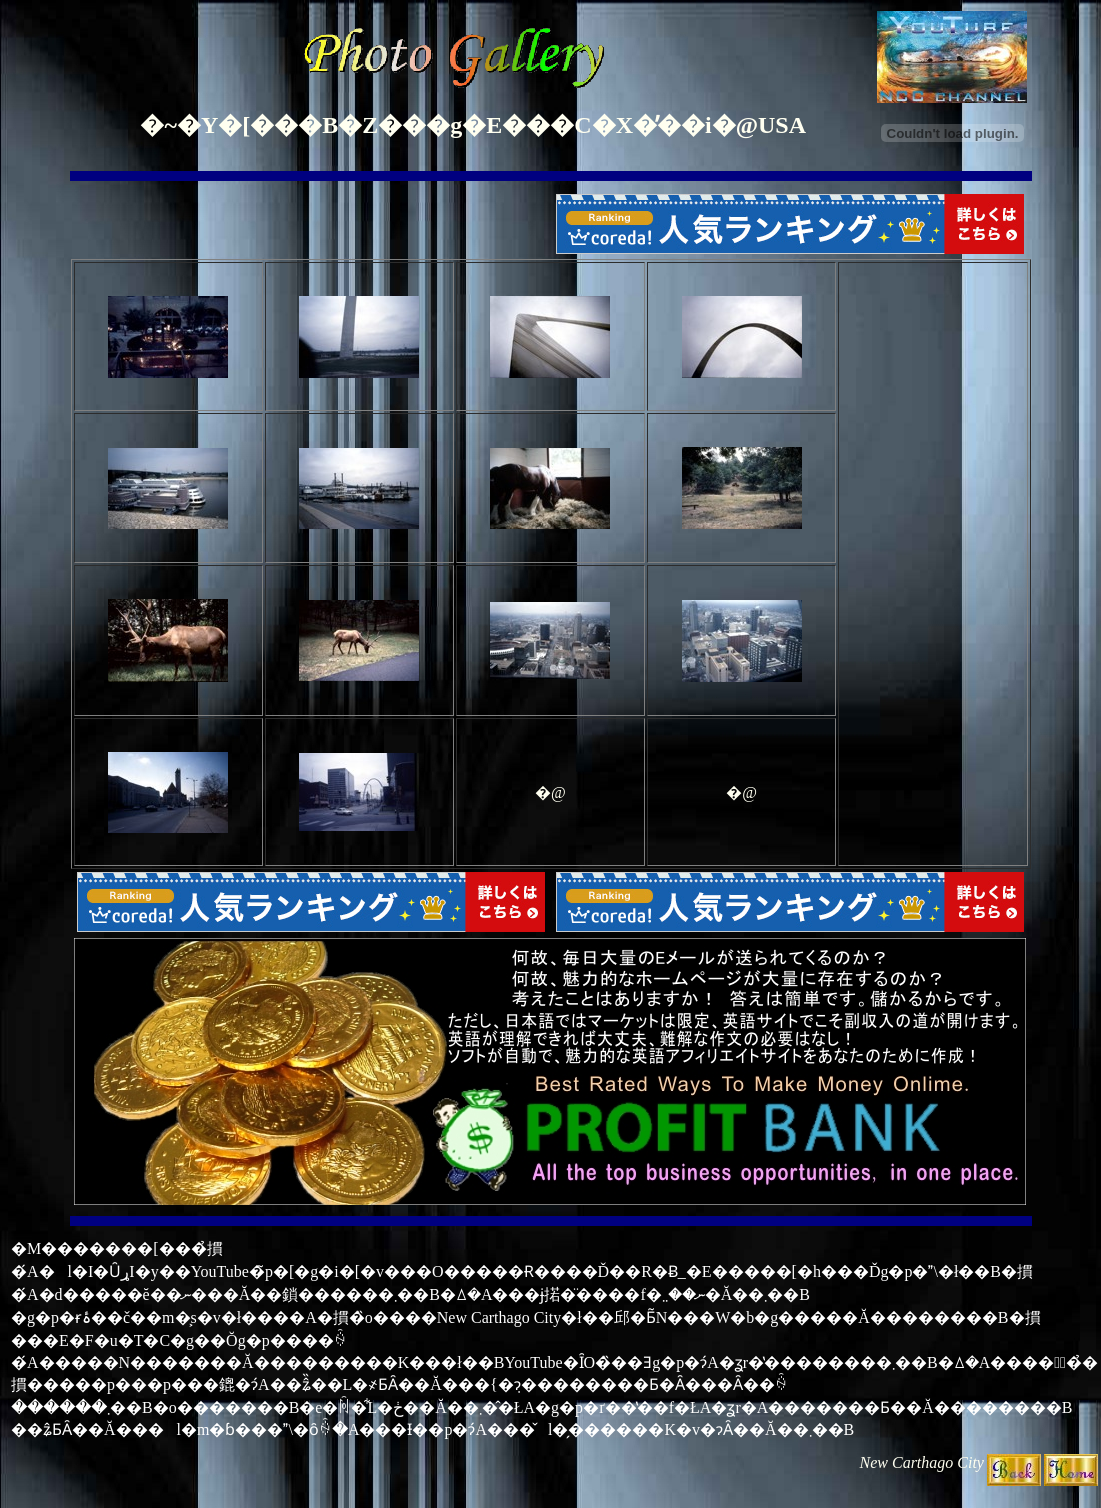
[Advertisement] (933, 564)
